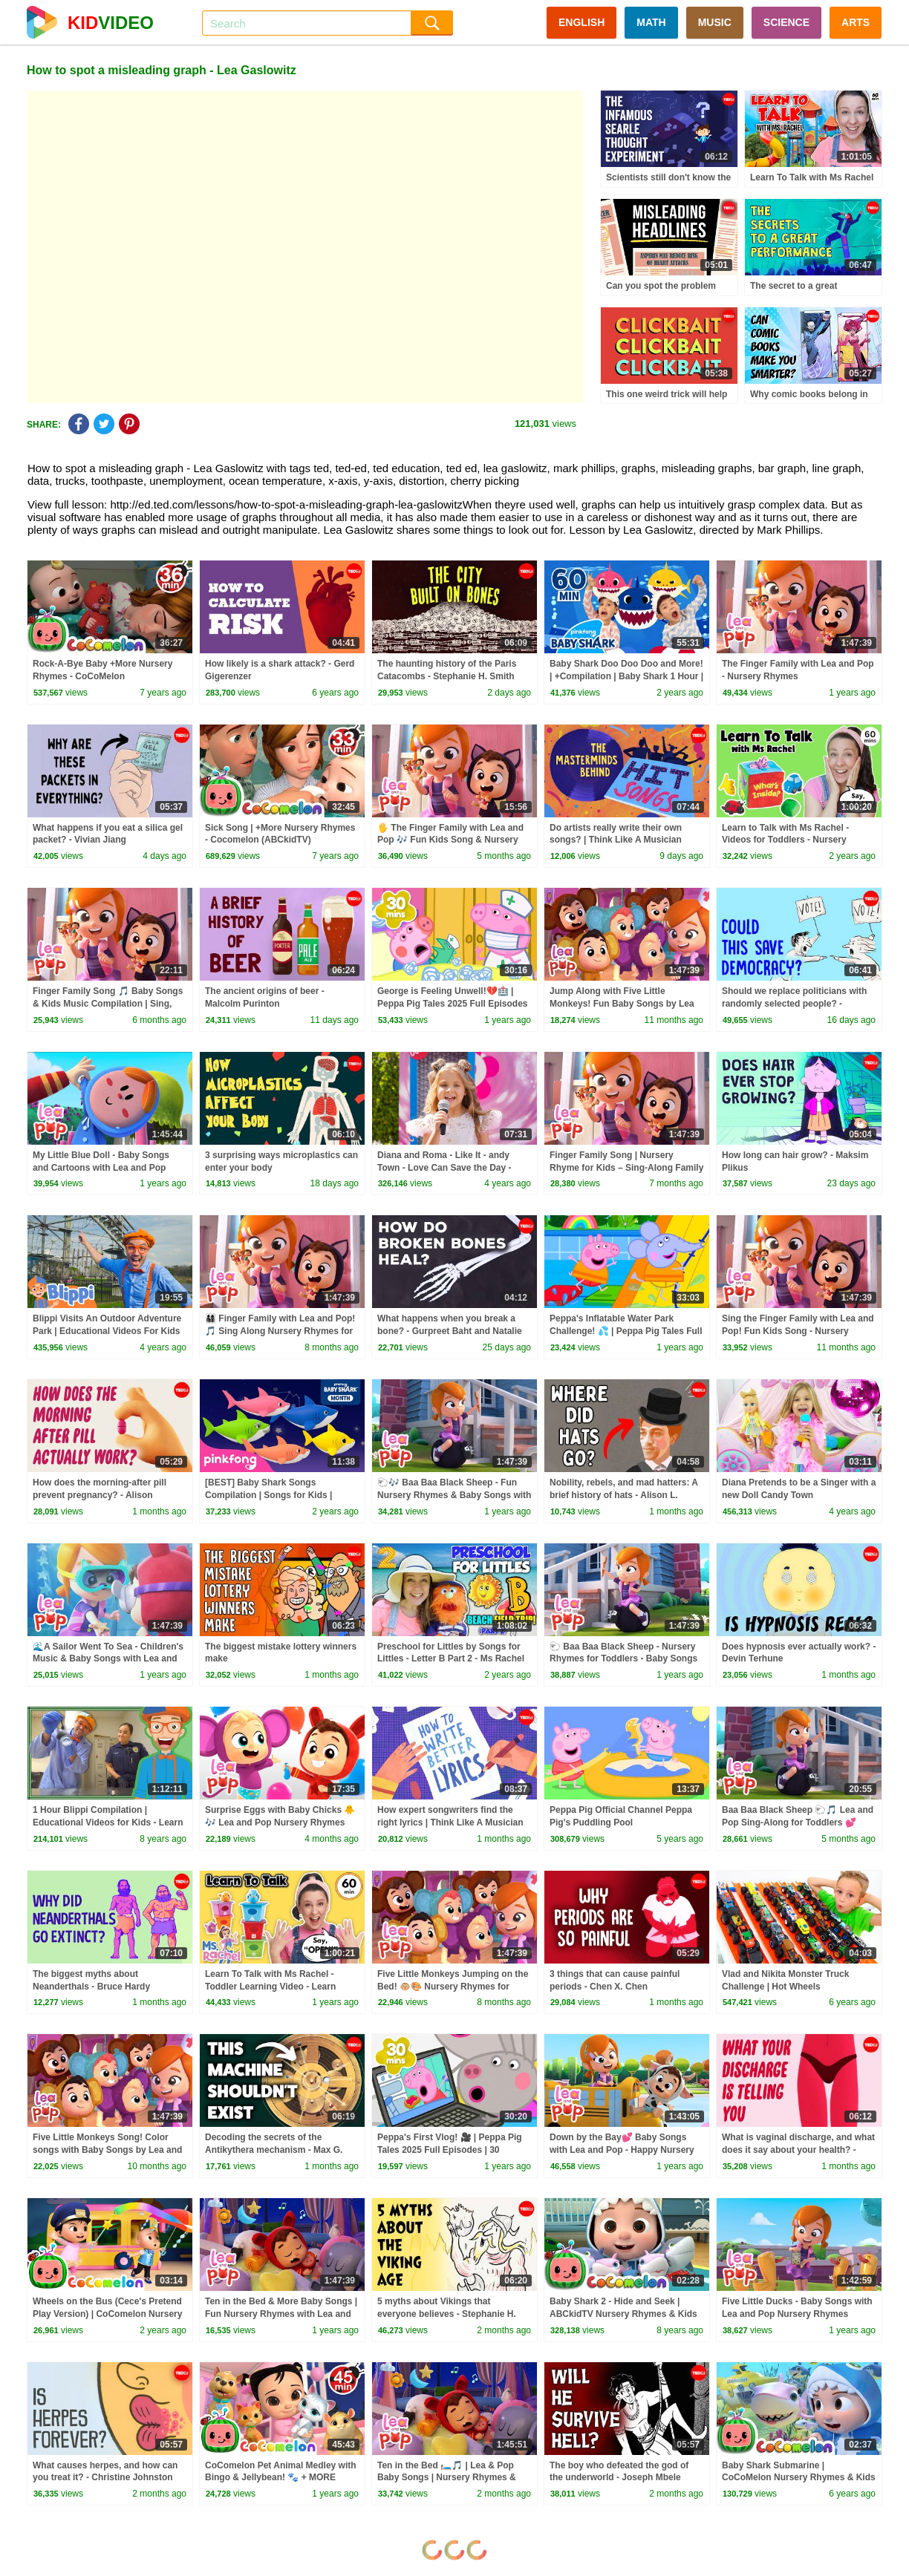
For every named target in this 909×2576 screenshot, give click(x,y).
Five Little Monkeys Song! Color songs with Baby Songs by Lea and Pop (107, 2150)
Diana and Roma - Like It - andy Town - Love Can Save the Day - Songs (444, 1168)
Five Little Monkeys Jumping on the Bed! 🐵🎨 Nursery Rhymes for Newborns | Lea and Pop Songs (452, 1986)
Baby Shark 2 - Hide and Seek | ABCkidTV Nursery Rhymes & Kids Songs (623, 2314)
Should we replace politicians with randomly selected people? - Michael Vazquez (794, 1003)
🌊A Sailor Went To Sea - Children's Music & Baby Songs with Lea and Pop (108, 1659)
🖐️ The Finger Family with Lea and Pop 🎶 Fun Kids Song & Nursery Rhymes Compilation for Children (450, 840)
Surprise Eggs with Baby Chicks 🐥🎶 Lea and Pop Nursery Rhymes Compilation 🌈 (280, 1822)
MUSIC (715, 22)
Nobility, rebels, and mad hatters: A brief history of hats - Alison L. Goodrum (624, 1495)
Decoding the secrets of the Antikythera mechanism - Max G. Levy (273, 2150)
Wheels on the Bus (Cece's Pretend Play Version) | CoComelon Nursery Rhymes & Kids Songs (107, 2314)
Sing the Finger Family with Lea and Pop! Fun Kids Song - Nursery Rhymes (798, 1331)
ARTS (855, 22)
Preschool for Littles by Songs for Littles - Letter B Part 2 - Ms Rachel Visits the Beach (450, 1659)
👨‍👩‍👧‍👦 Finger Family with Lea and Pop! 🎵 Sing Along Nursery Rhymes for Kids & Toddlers (280, 1331)
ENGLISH (581, 22)
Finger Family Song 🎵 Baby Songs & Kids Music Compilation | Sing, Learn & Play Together (108, 1003)
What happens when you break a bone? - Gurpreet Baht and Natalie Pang (449, 1331)
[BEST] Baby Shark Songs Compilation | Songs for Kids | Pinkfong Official (268, 1495)
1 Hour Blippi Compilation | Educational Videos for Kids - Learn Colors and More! (108, 1822)
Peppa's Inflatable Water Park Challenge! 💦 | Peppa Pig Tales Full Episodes (626, 1331)
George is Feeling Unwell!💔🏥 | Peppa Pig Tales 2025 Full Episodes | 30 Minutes (452, 1003)
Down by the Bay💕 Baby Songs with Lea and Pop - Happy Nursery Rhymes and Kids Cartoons (622, 2150)
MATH (650, 22)
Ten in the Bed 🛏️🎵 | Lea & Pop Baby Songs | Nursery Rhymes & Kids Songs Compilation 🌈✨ (446, 2478)
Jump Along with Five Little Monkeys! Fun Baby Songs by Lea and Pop (622, 1003)
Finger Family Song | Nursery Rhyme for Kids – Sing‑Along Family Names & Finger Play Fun (626, 1168)
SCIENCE (786, 22)
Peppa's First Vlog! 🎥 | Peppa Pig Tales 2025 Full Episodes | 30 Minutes (449, 2150)
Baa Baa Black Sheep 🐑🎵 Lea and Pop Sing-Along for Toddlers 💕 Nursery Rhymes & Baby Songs (797, 1822)
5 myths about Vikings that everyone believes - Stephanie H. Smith (446, 2314)
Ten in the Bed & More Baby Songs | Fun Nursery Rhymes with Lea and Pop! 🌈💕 (281, 2314)
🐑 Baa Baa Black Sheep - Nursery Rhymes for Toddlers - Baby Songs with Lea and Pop (623, 1659)
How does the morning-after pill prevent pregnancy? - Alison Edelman (99, 1495)
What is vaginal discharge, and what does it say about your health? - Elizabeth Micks (798, 2150)
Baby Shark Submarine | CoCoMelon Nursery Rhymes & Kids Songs (799, 2478)
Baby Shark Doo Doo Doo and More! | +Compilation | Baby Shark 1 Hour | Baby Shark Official (626, 676)
